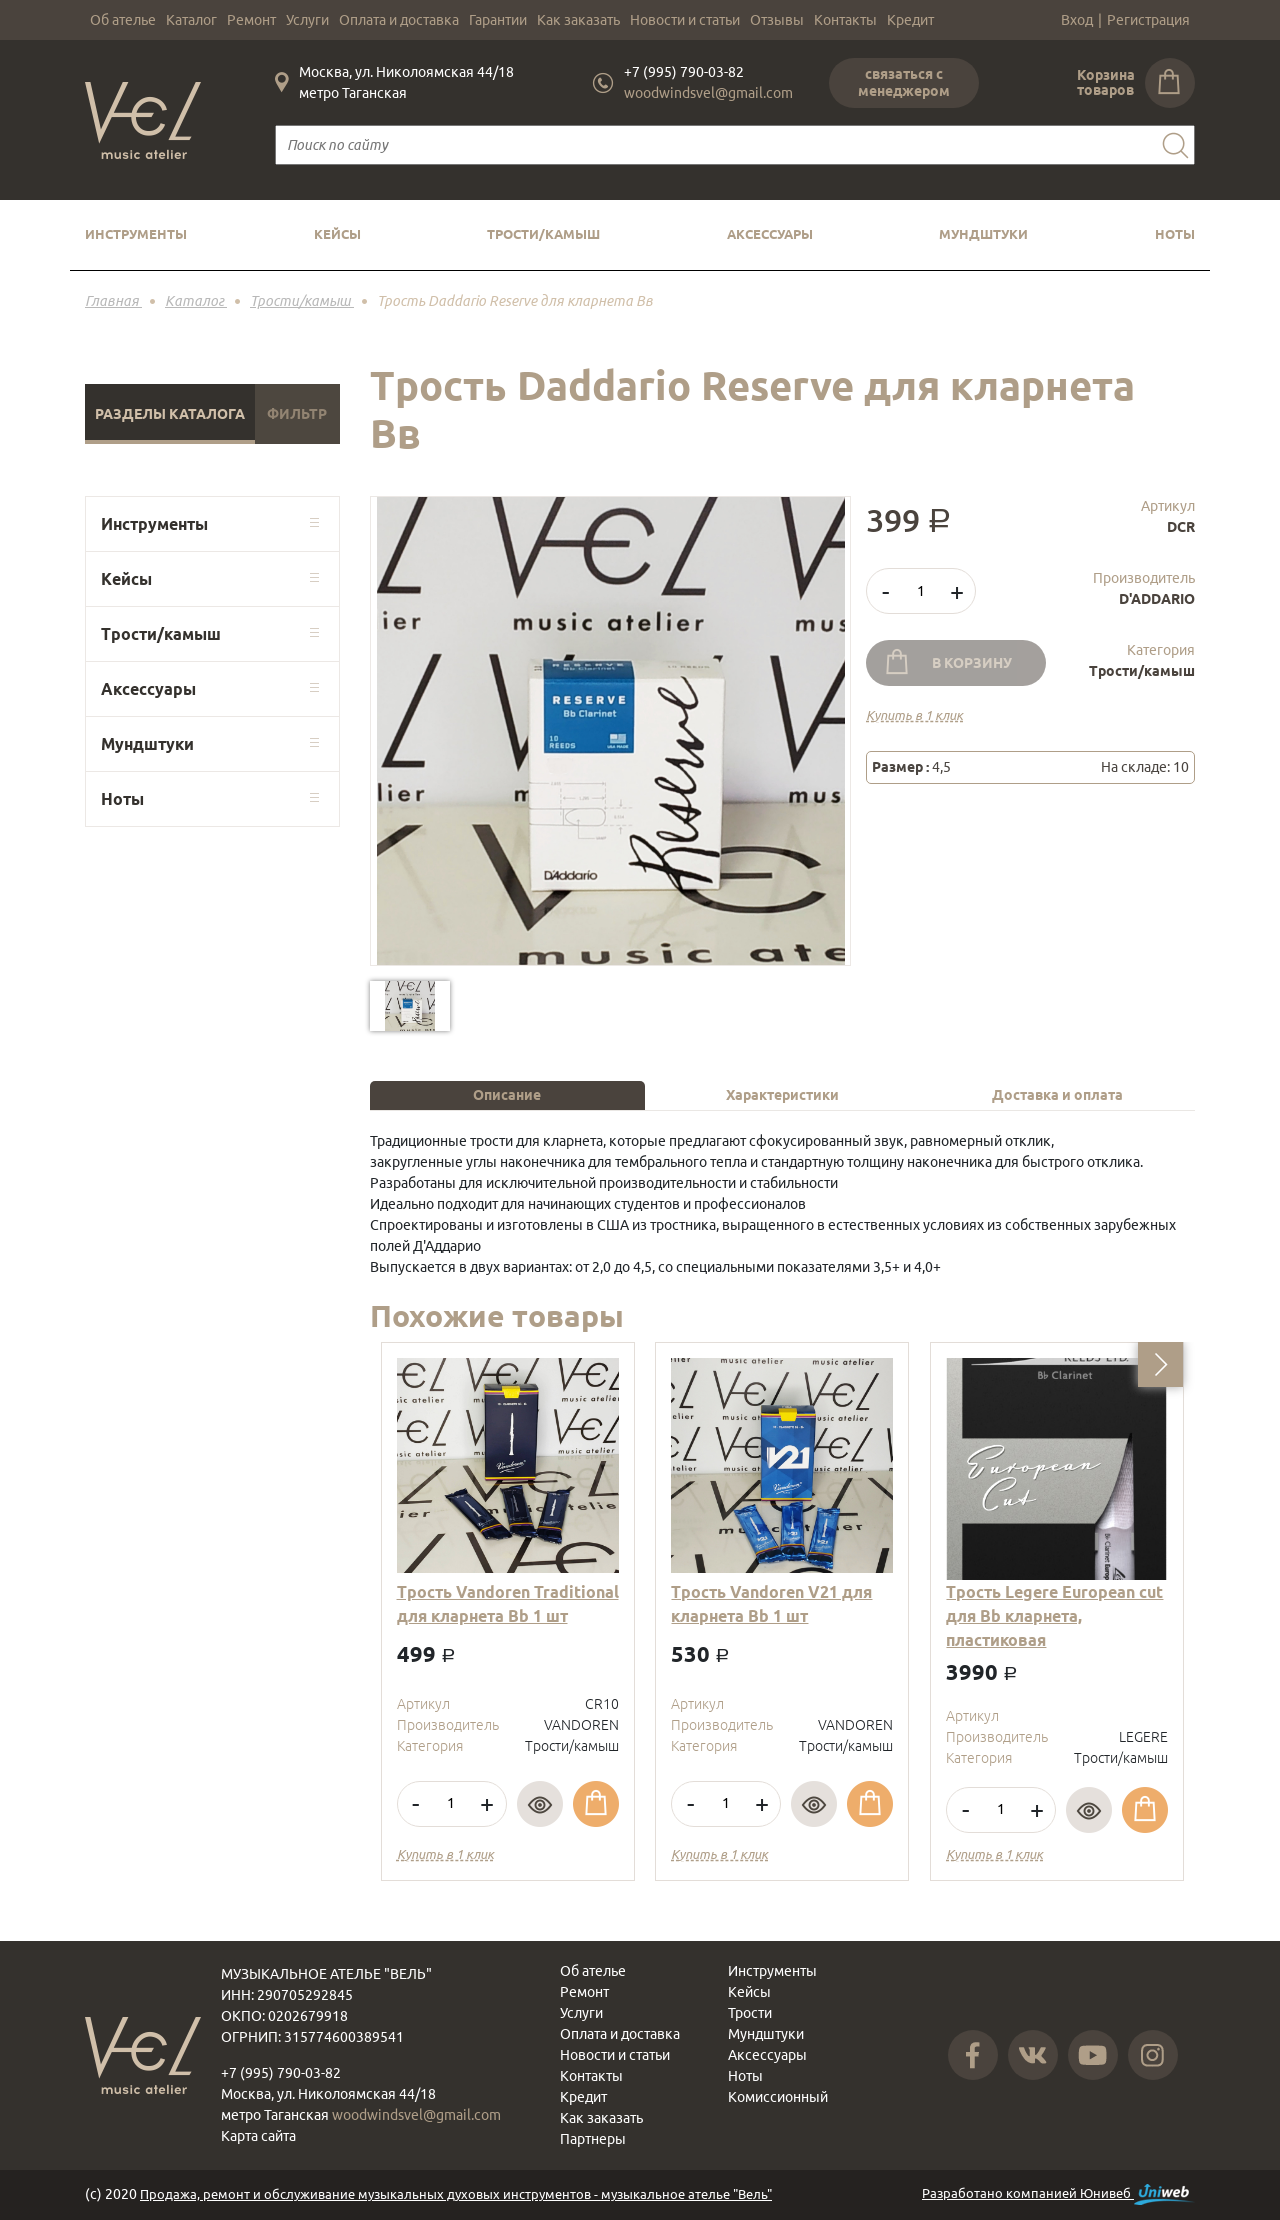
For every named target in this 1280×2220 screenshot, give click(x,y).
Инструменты (136, 234)
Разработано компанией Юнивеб (1058, 2194)
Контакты (845, 20)
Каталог (191, 20)
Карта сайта (258, 2136)
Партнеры (593, 2139)
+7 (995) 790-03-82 (684, 72)
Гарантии (498, 20)
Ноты (1175, 234)
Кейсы (337, 234)
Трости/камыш (543, 234)
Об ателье (123, 20)
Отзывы (777, 20)
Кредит (910, 20)
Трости (750, 2013)
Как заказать (578, 20)
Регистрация (1148, 20)
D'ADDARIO (1157, 599)
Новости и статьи (685, 20)
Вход (1077, 20)
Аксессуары (770, 234)
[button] (1160, 1364)
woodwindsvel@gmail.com (708, 93)
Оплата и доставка (399, 20)
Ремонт (251, 20)
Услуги (307, 20)
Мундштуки (983, 234)
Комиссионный (778, 2097)
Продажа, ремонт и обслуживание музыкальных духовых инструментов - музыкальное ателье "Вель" (456, 2194)
